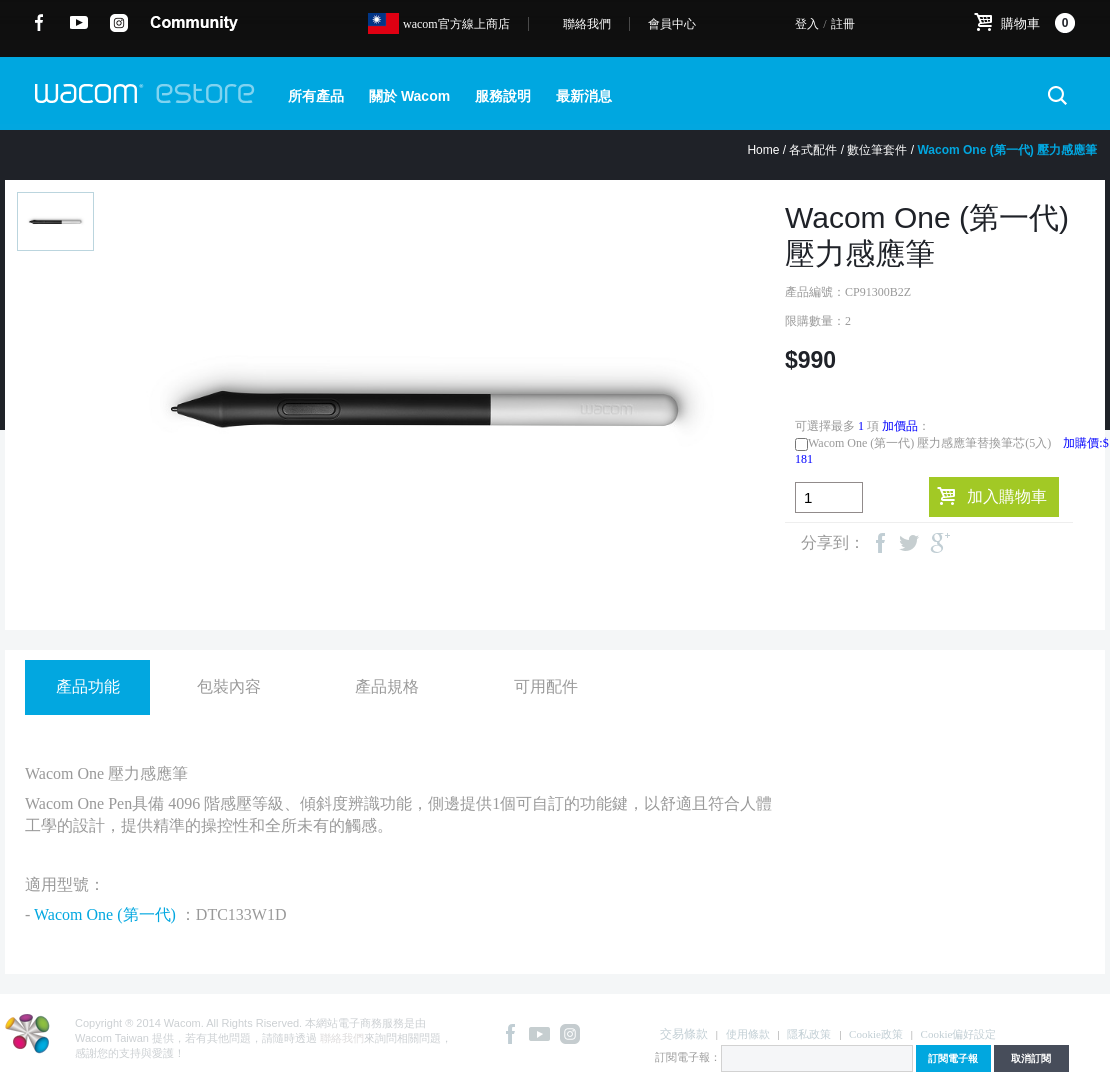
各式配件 (813, 150)
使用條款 (748, 1034)
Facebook (39, 23)
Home (763, 150)
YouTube (79, 23)
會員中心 (672, 24)
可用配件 (546, 686)
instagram (119, 23)
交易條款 (684, 1034)
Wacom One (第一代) (105, 914)
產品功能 (88, 686)
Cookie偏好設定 (959, 1034)
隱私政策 (809, 1034)
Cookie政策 (876, 1034)
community (194, 23)
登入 (807, 24)
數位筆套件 (877, 150)
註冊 (843, 24)
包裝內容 (229, 686)
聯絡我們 (587, 24)
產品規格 (387, 686)
